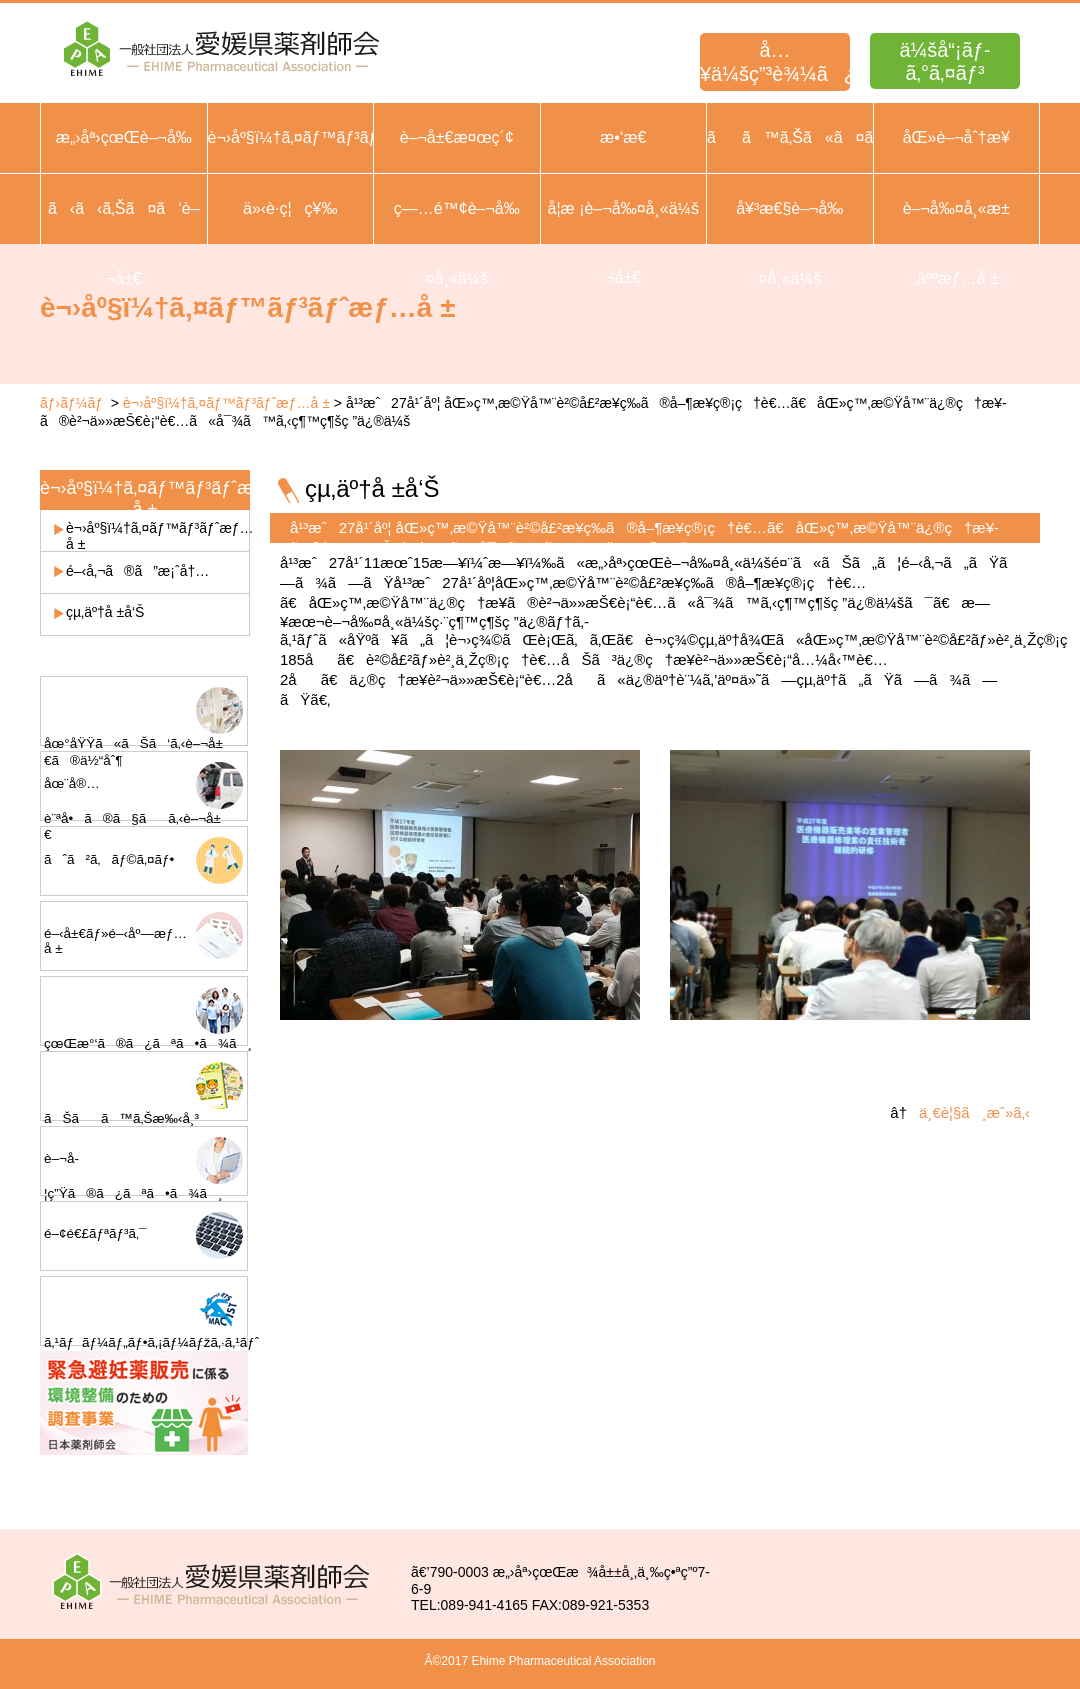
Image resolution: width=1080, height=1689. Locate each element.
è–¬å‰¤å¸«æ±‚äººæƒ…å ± (956, 243)
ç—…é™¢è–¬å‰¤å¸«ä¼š (457, 243)
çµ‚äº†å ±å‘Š (105, 612)
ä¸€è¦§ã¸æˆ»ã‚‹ (974, 1112)
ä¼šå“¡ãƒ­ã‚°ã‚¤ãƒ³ (944, 61)
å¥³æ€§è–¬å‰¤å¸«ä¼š (789, 243)
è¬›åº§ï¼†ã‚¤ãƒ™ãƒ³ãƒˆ (291, 137)
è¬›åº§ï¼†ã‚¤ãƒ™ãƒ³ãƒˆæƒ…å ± (226, 403)
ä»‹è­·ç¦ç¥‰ (290, 208)
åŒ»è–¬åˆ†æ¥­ (956, 137)
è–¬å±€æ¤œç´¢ (457, 137)
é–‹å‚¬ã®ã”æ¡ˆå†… (137, 571)
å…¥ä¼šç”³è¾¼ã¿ (775, 62)
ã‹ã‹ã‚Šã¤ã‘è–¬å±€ (124, 243)
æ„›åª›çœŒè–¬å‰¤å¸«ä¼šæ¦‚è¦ (124, 172)
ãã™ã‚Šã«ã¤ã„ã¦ (790, 137)
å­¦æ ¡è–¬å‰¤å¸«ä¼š (623, 208)
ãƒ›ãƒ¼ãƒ (73, 403)
